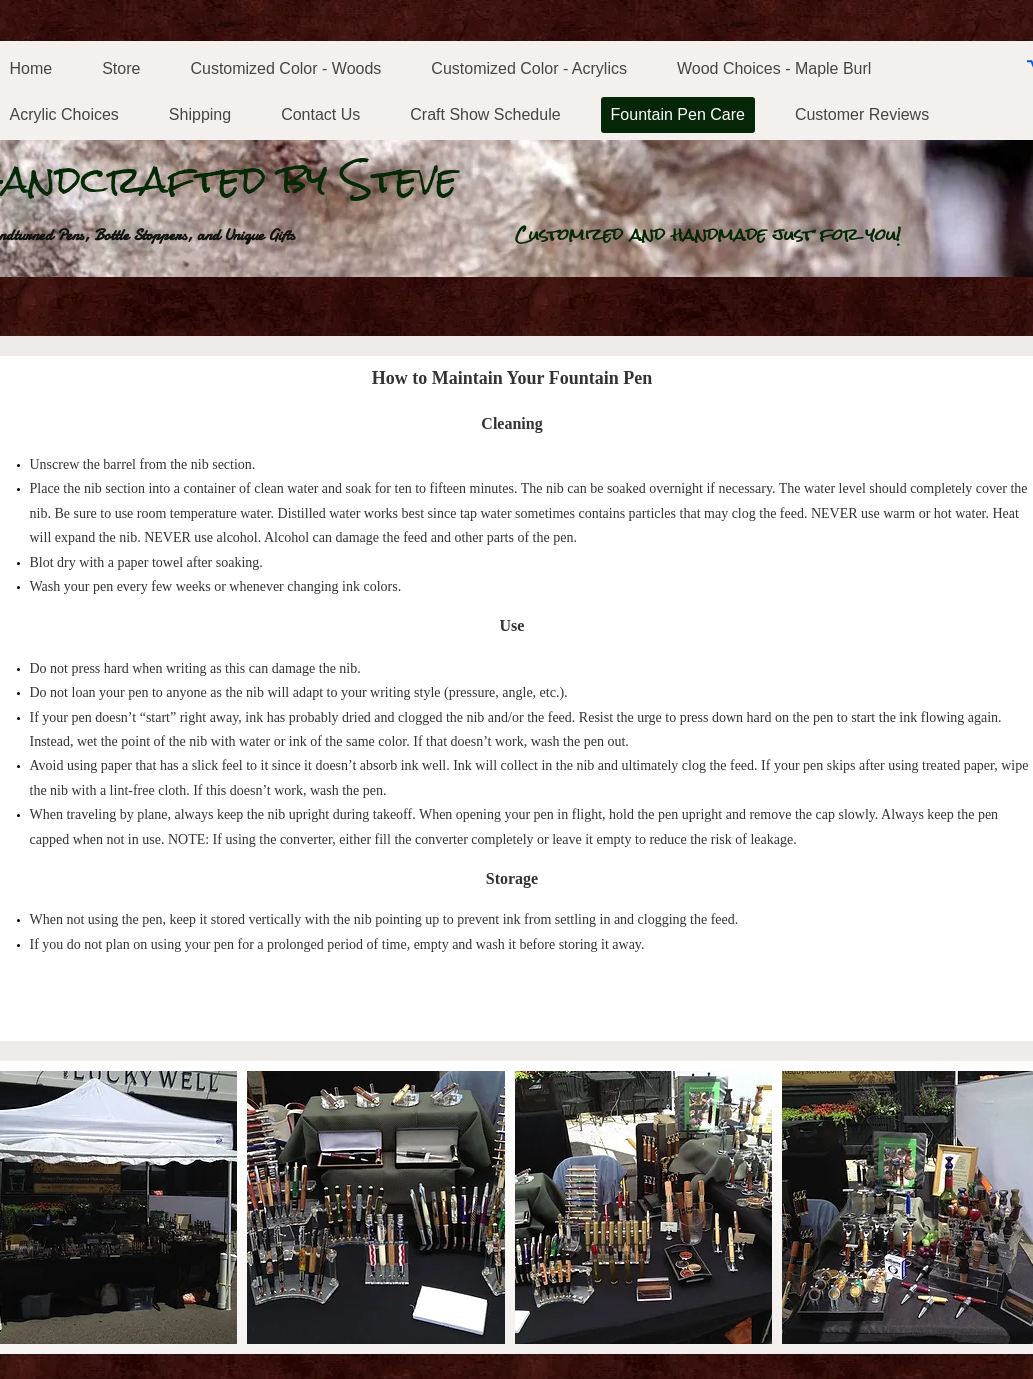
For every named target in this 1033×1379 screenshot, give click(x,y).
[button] (376, 1207)
